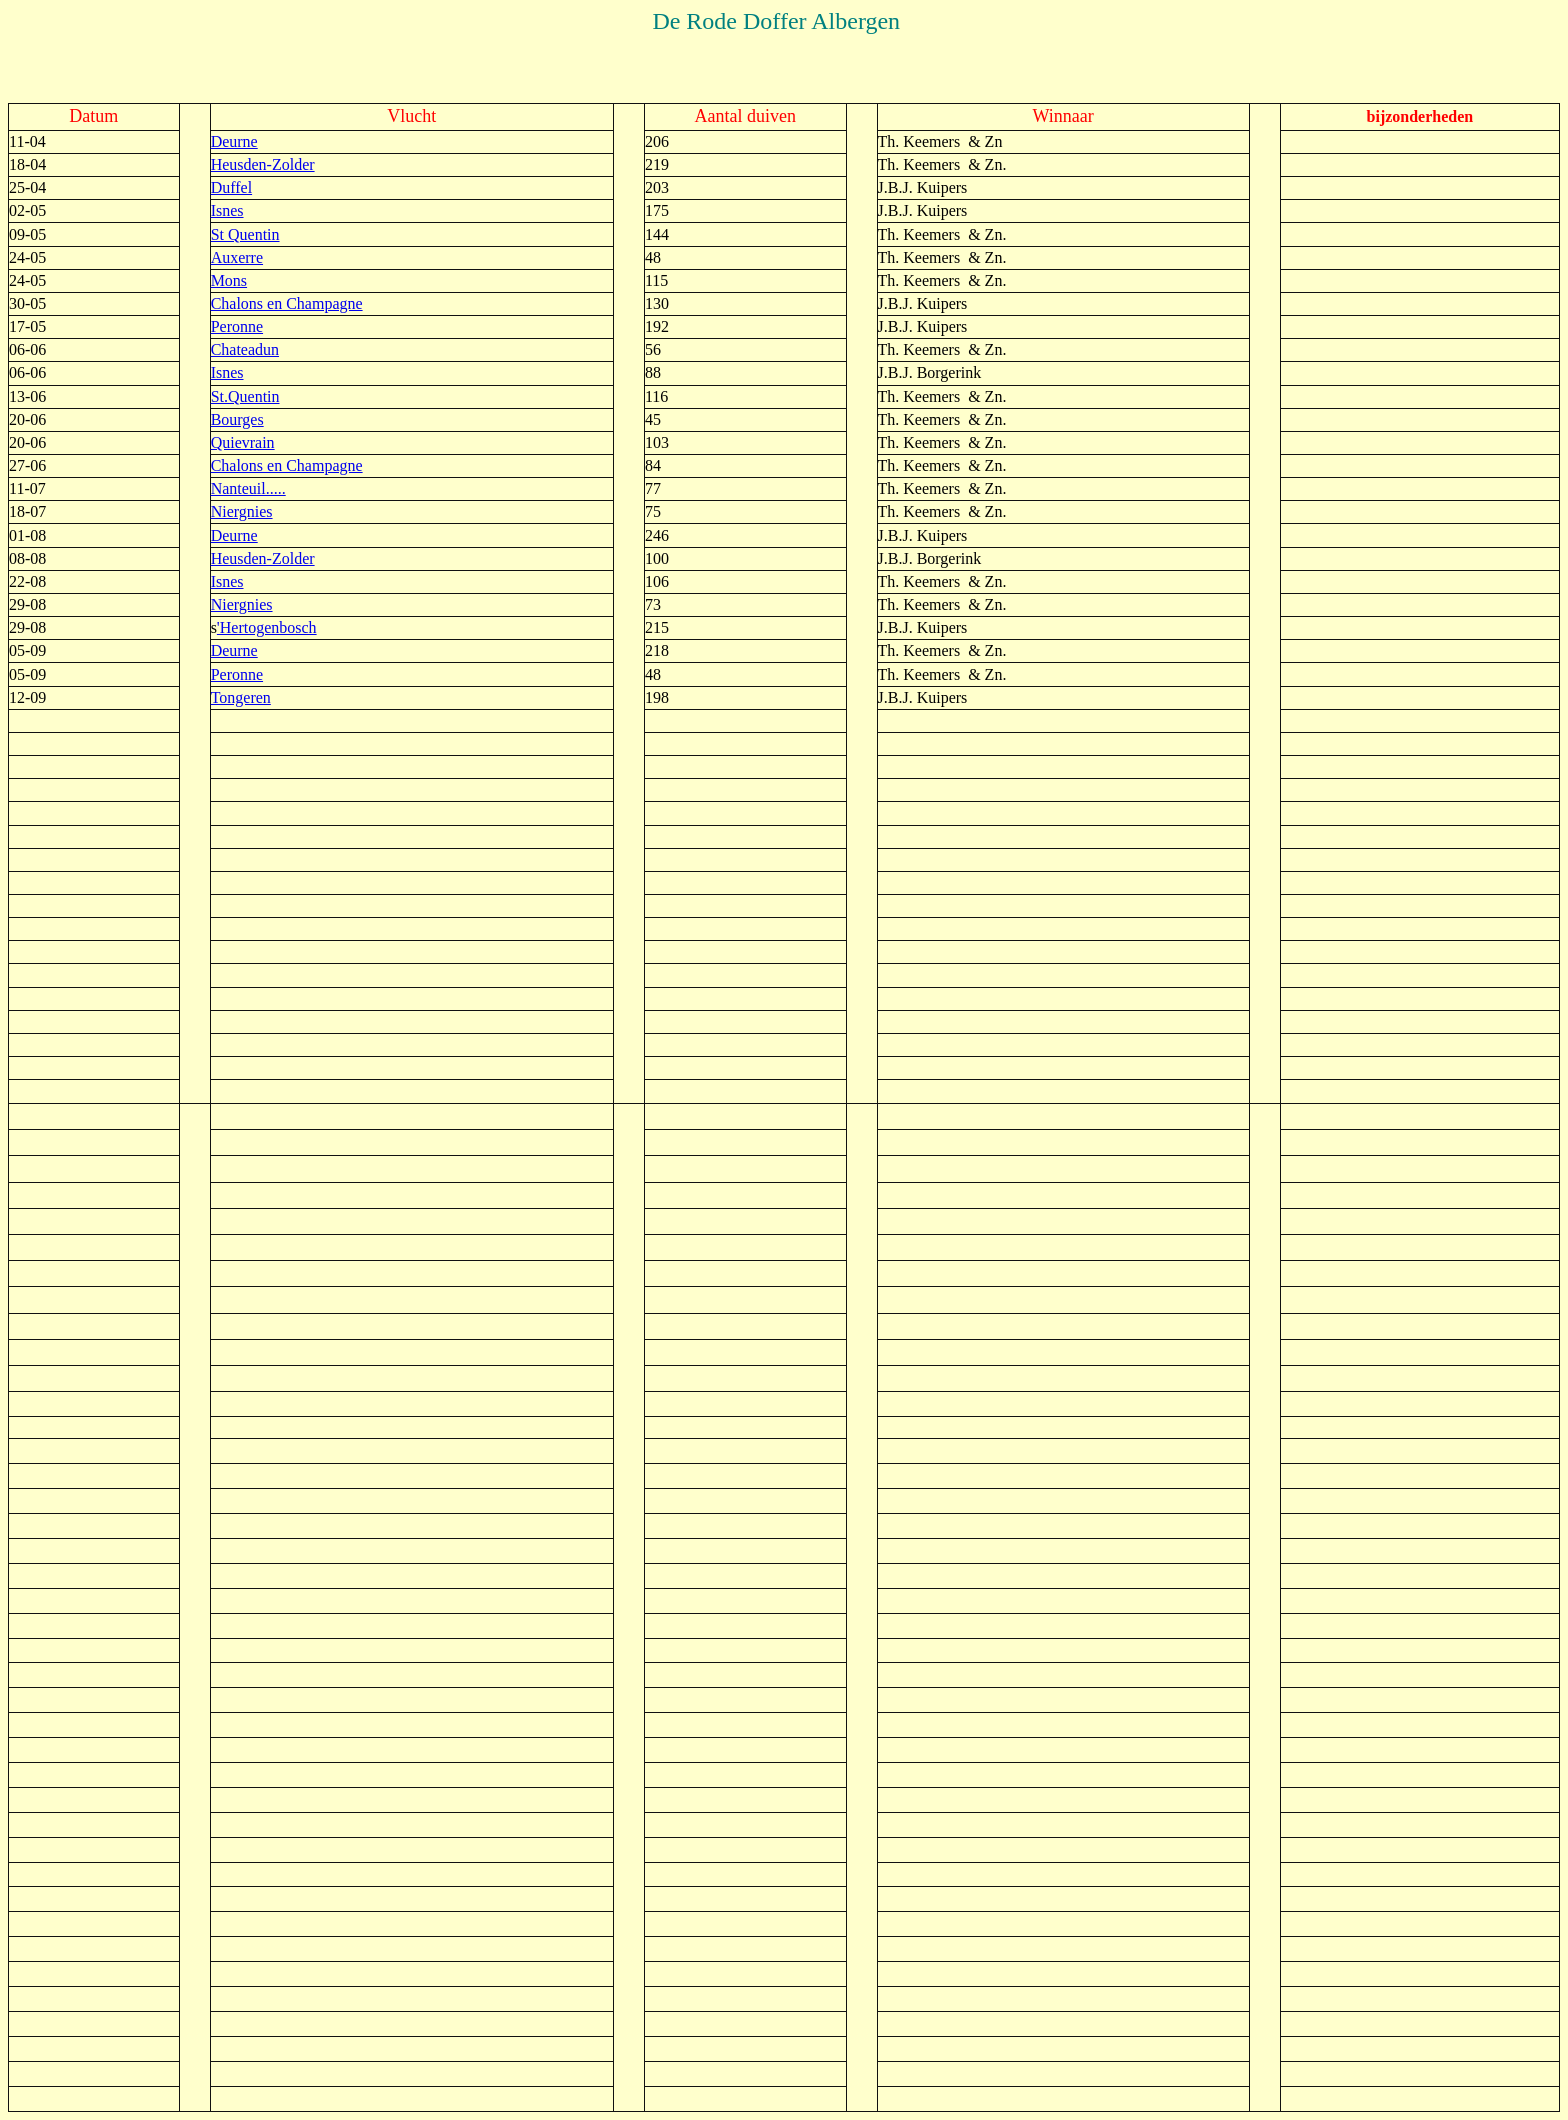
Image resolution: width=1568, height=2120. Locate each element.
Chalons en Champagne (287, 303)
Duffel (231, 187)
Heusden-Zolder (263, 164)
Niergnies (242, 511)
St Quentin (245, 234)
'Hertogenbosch (267, 627)
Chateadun (245, 349)
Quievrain (243, 442)
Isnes (227, 210)
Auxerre (237, 257)
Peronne (237, 326)
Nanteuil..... (248, 488)
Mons (229, 280)
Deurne (234, 141)
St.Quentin (245, 396)
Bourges (237, 419)
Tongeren (241, 697)
